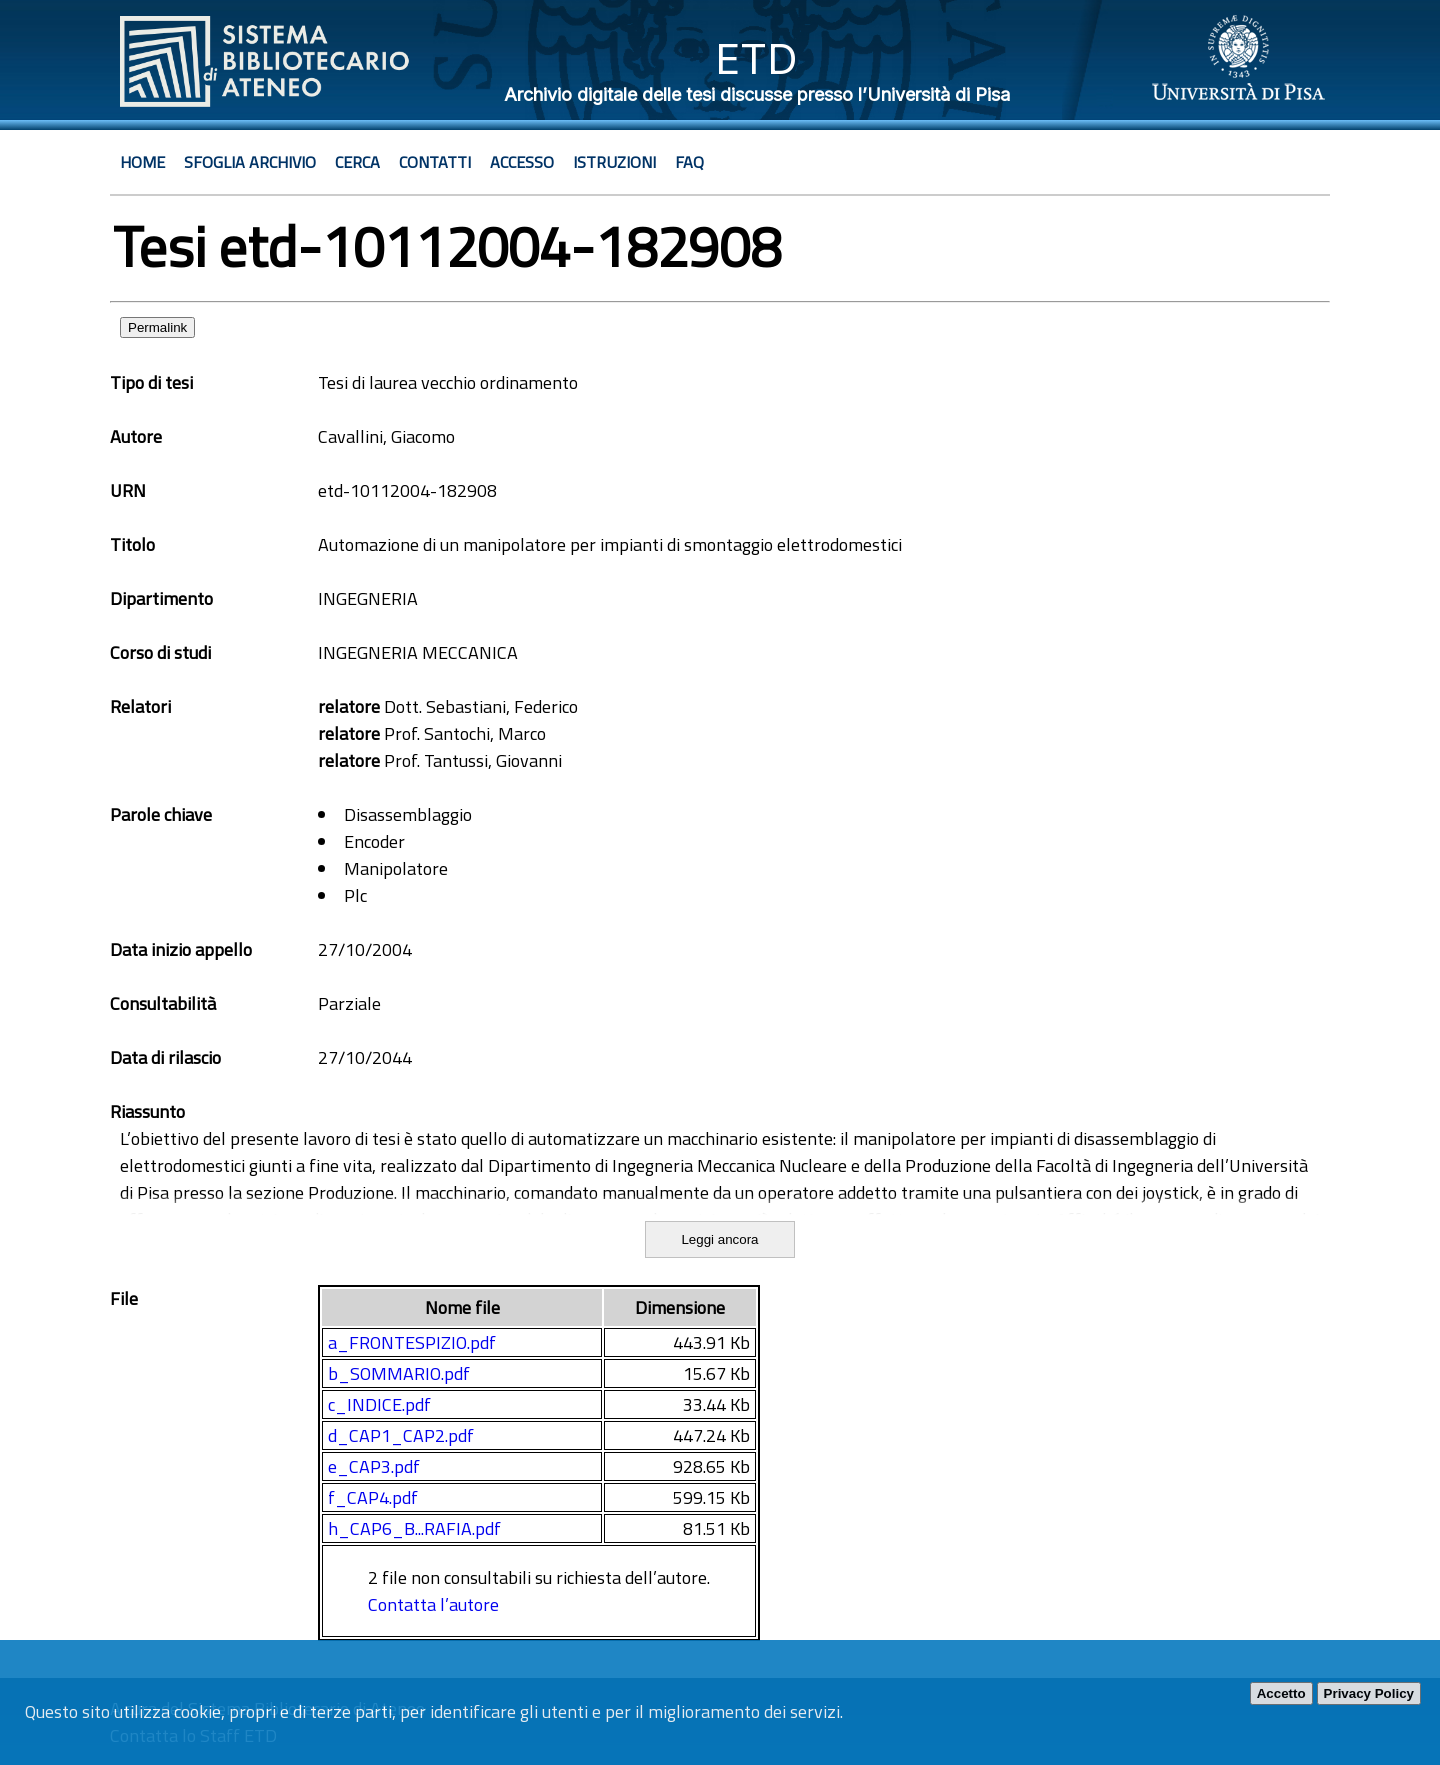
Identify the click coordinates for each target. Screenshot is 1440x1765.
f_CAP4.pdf (373, 1497)
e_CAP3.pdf (374, 1466)
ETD (756, 58)
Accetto (1281, 1693)
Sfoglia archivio (250, 162)
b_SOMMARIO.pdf (399, 1373)
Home (142, 162)
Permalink (157, 327)
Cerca (357, 162)
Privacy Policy (1369, 1693)
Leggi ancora (719, 1239)
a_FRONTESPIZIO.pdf (412, 1342)
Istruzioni (614, 162)
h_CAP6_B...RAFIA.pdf (414, 1528)
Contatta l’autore (433, 1604)
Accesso (522, 162)
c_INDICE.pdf (379, 1404)
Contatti (435, 162)
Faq (689, 162)
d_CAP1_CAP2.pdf (401, 1435)
